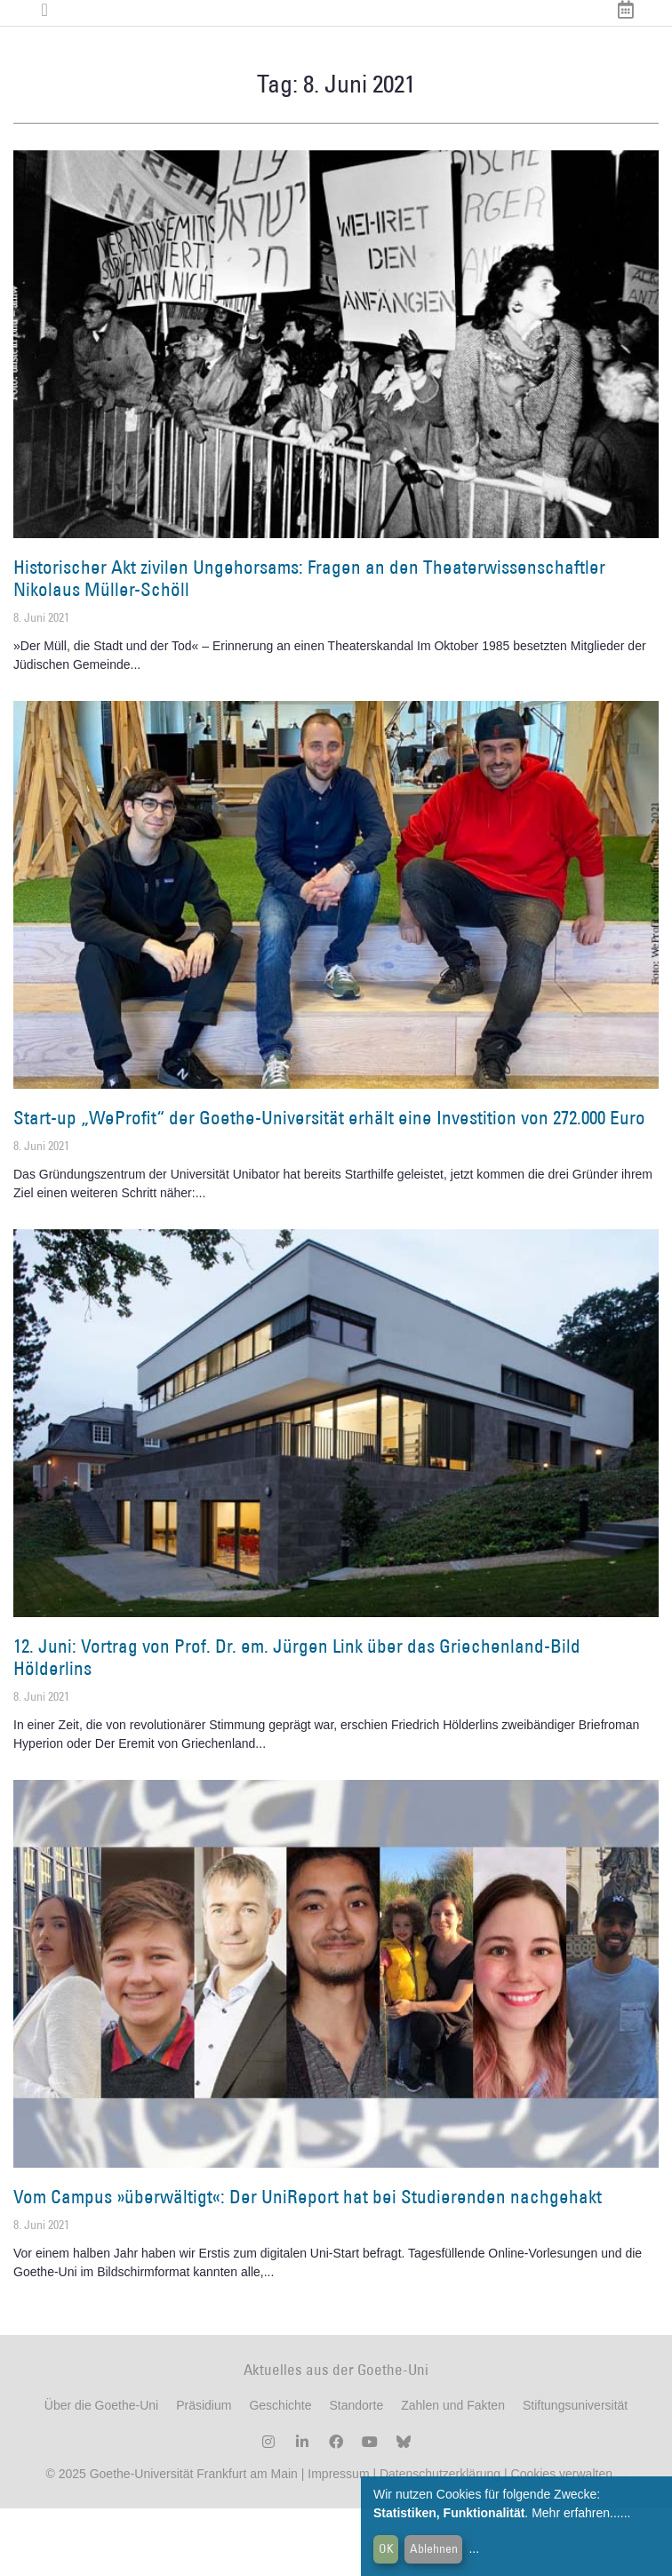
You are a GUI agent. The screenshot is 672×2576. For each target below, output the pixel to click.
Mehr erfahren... (576, 2513)
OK (386, 2548)
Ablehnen (434, 2548)
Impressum (336, 2541)
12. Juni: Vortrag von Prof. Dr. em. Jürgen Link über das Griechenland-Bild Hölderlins (296, 1724)
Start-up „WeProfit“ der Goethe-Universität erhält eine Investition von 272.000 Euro (329, 1184)
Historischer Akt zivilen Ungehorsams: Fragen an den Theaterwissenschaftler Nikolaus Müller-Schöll (309, 645)
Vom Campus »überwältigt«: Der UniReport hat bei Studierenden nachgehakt (307, 2263)
